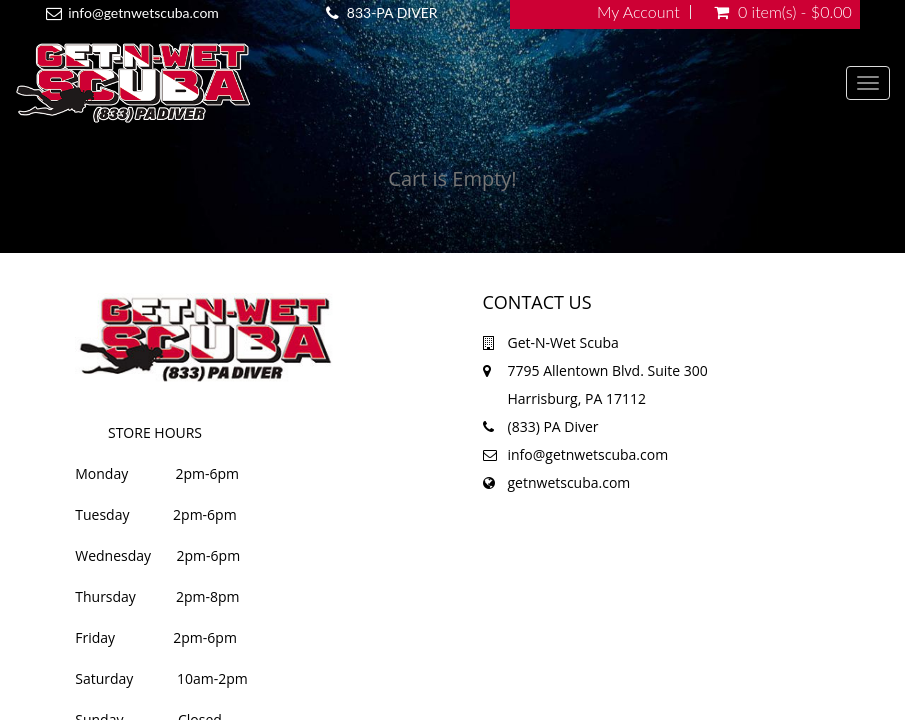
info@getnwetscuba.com (143, 12)
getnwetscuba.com (569, 482)
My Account (638, 12)
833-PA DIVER (392, 12)
